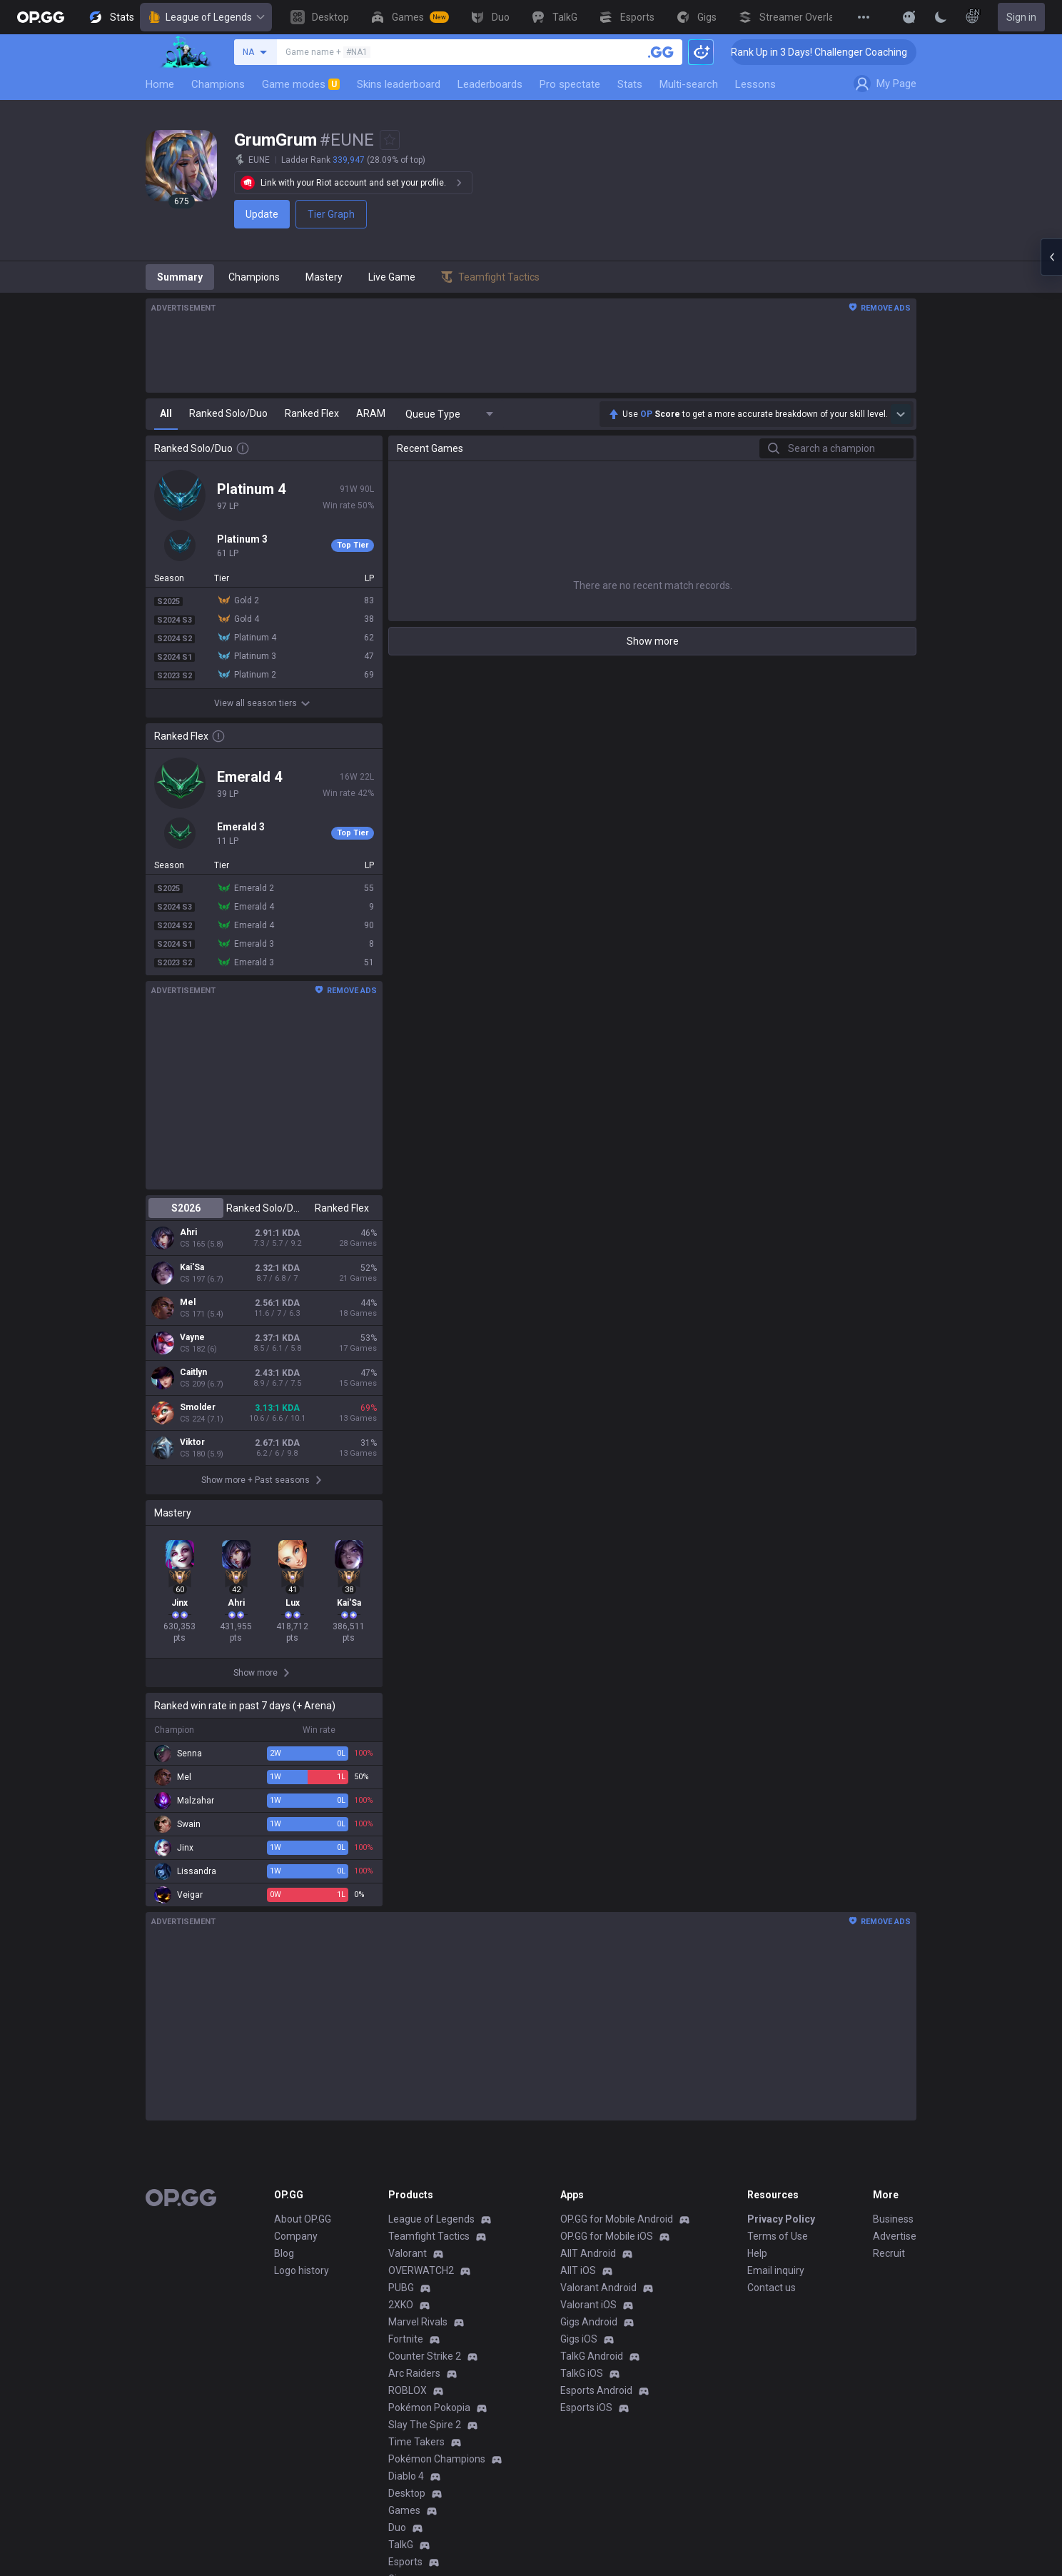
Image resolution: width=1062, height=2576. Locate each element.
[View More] (863, 17)
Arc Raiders (414, 2373)
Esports (405, 2561)
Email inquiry (775, 2270)
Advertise (894, 2236)
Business (893, 2219)
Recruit (889, 2253)
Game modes (301, 84)
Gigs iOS (578, 2339)
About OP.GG (302, 2219)
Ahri (188, 1232)
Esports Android (596, 2390)
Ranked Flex (342, 1208)
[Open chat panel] (1051, 257)
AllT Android (588, 2253)
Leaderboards (489, 84)
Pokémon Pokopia (429, 2407)
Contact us (771, 2287)
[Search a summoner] (660, 52)
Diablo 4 (406, 2476)
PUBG (401, 2287)
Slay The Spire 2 (424, 2424)
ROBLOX (407, 2390)
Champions (218, 84)
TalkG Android (591, 2356)
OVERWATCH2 (421, 2270)
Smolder (198, 1407)
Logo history (301, 2270)
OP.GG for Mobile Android (616, 2219)
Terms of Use (777, 2236)
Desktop (406, 2493)
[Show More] (909, 17)
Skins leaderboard (398, 84)
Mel (188, 1302)
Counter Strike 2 (424, 2356)
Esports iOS (586, 2407)
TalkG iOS (581, 2373)
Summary (180, 277)
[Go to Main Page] (40, 17)
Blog (284, 2253)
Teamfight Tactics (429, 2236)
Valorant (407, 2253)
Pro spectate (570, 84)
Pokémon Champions (436, 2459)
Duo (397, 2527)
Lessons (755, 84)
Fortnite (405, 2339)
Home (160, 84)
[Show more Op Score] (901, 414)
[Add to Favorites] (390, 140)
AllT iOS (578, 2270)
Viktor (192, 1442)
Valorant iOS (588, 2304)
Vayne (192, 1337)
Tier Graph (331, 214)
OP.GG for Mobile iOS (606, 2236)
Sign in (1021, 17)
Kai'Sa (192, 1267)
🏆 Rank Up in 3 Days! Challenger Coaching (839, 52)
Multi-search (688, 84)
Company (296, 2236)
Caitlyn (193, 1372)
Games (404, 2510)
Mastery (324, 277)
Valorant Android (598, 2287)
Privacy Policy (781, 2219)
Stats (629, 84)
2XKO (400, 2304)
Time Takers (416, 2441)
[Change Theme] (940, 17)
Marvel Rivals (417, 2322)
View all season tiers (264, 703)
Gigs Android (588, 2322)
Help (757, 2253)
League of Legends (206, 17)
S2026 (186, 1208)
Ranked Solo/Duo (263, 1208)
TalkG (400, 2544)
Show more (653, 641)
